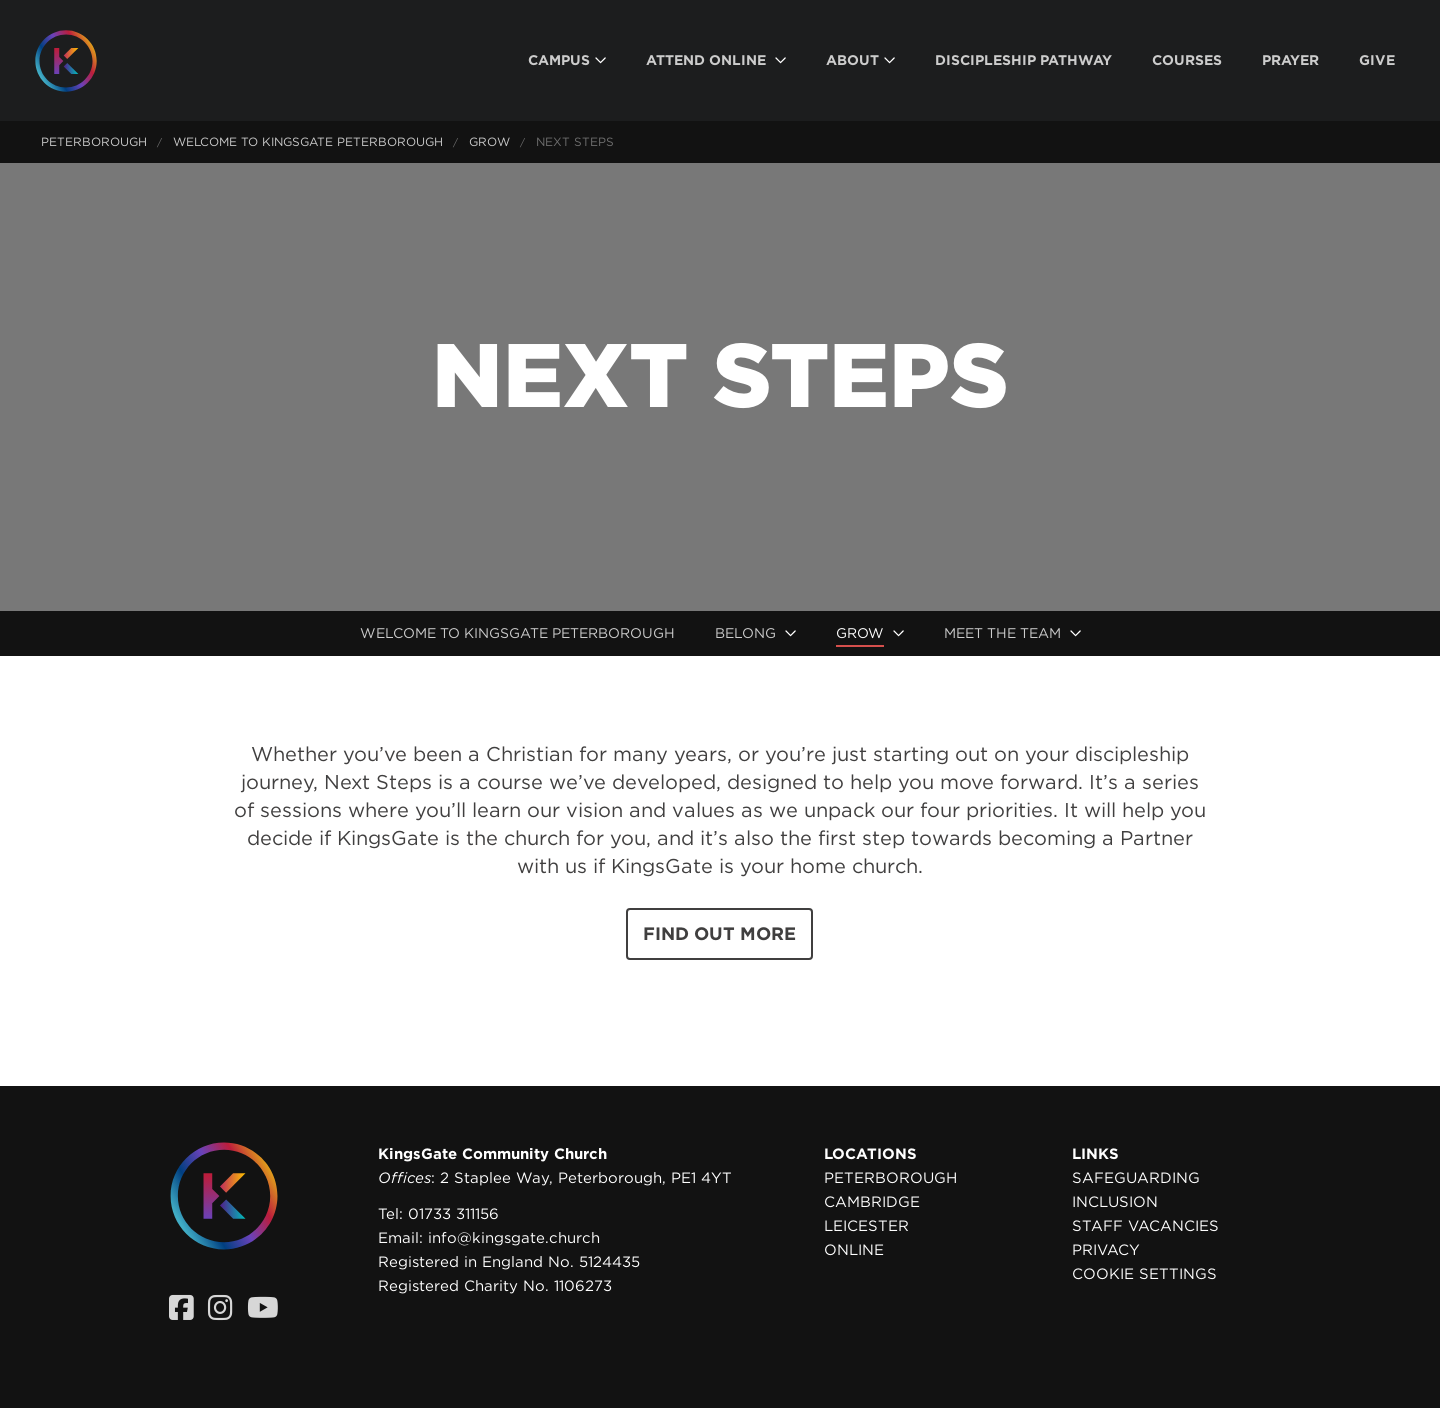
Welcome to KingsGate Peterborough (308, 141)
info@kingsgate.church (514, 1238)
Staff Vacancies (1145, 1226)
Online (854, 1250)
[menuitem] (567, 60)
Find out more (719, 933)
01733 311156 (453, 1214)
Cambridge (872, 1202)
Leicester (866, 1226)
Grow (489, 141)
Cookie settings (1144, 1274)
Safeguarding (1136, 1178)
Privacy (1106, 1250)
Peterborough (94, 141)
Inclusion (1115, 1202)
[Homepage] (81, 61)
